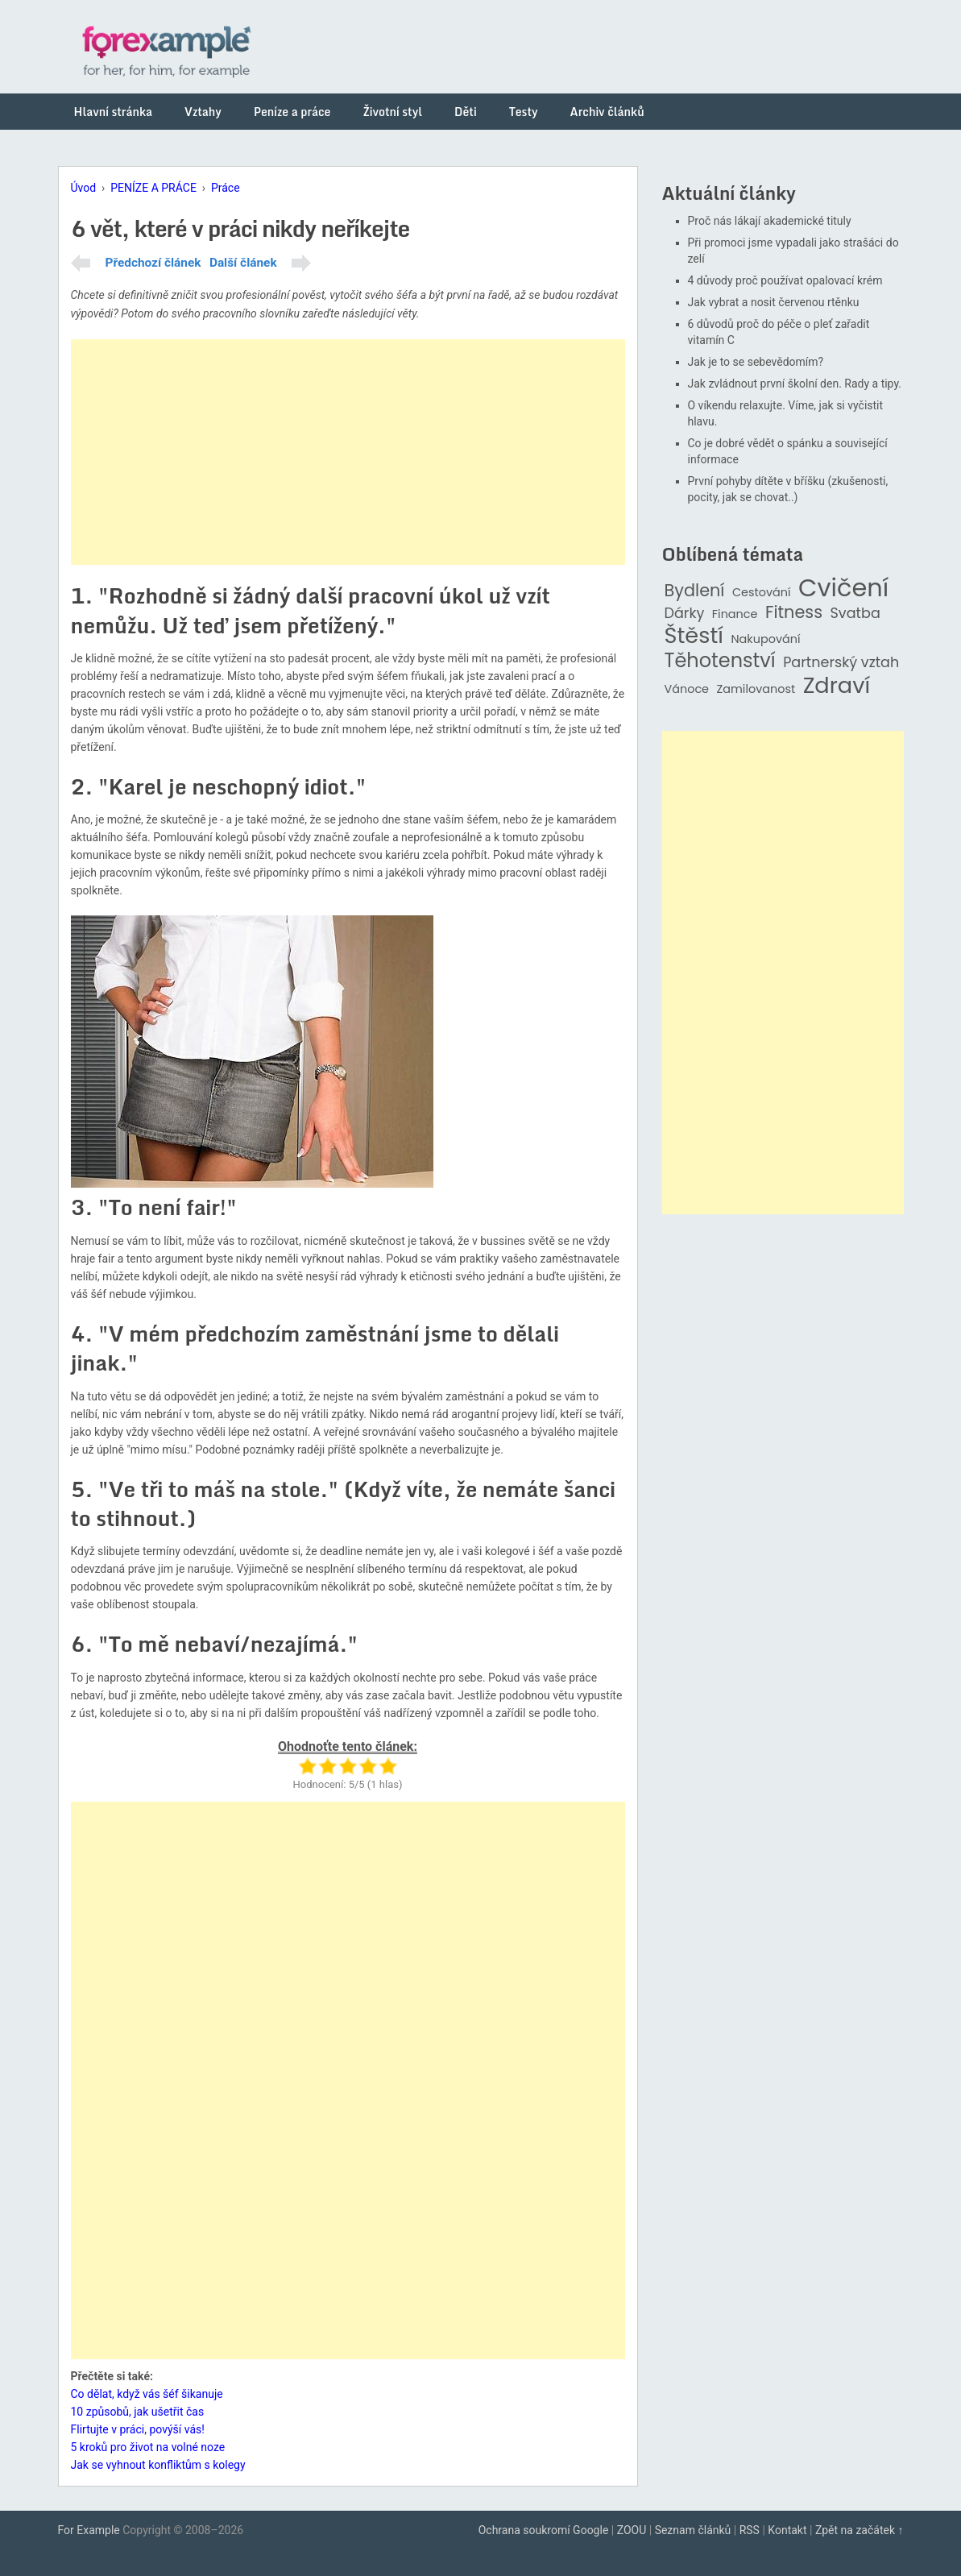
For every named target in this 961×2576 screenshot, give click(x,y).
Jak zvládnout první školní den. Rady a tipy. (795, 383)
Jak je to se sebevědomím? (756, 361)
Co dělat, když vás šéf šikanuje (147, 2393)
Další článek (243, 262)
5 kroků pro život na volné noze (148, 2447)
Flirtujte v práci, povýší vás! (138, 2429)
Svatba (855, 613)
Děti (465, 111)
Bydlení (695, 591)
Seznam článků (693, 2530)
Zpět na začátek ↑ (859, 2530)
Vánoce (687, 689)
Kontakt (787, 2530)
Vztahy (203, 111)
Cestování (761, 592)
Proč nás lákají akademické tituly (769, 220)
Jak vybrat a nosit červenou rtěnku (774, 302)
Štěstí (694, 636)
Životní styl (392, 111)
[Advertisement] (348, 452)
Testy (523, 111)
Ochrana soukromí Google (543, 2530)
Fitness (793, 613)
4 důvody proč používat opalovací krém (785, 280)
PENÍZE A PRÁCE (153, 187)
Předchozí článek (153, 262)
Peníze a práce (292, 111)
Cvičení (843, 588)
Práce (225, 187)
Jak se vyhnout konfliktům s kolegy (158, 2464)
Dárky (685, 613)
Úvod (84, 187)
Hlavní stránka (113, 111)
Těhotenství (720, 661)
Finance (735, 614)
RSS (749, 2530)
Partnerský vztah (841, 662)
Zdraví (837, 686)
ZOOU (632, 2530)
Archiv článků (607, 111)
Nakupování (765, 639)
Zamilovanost (756, 689)
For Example (89, 2530)
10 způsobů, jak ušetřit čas (138, 2411)
